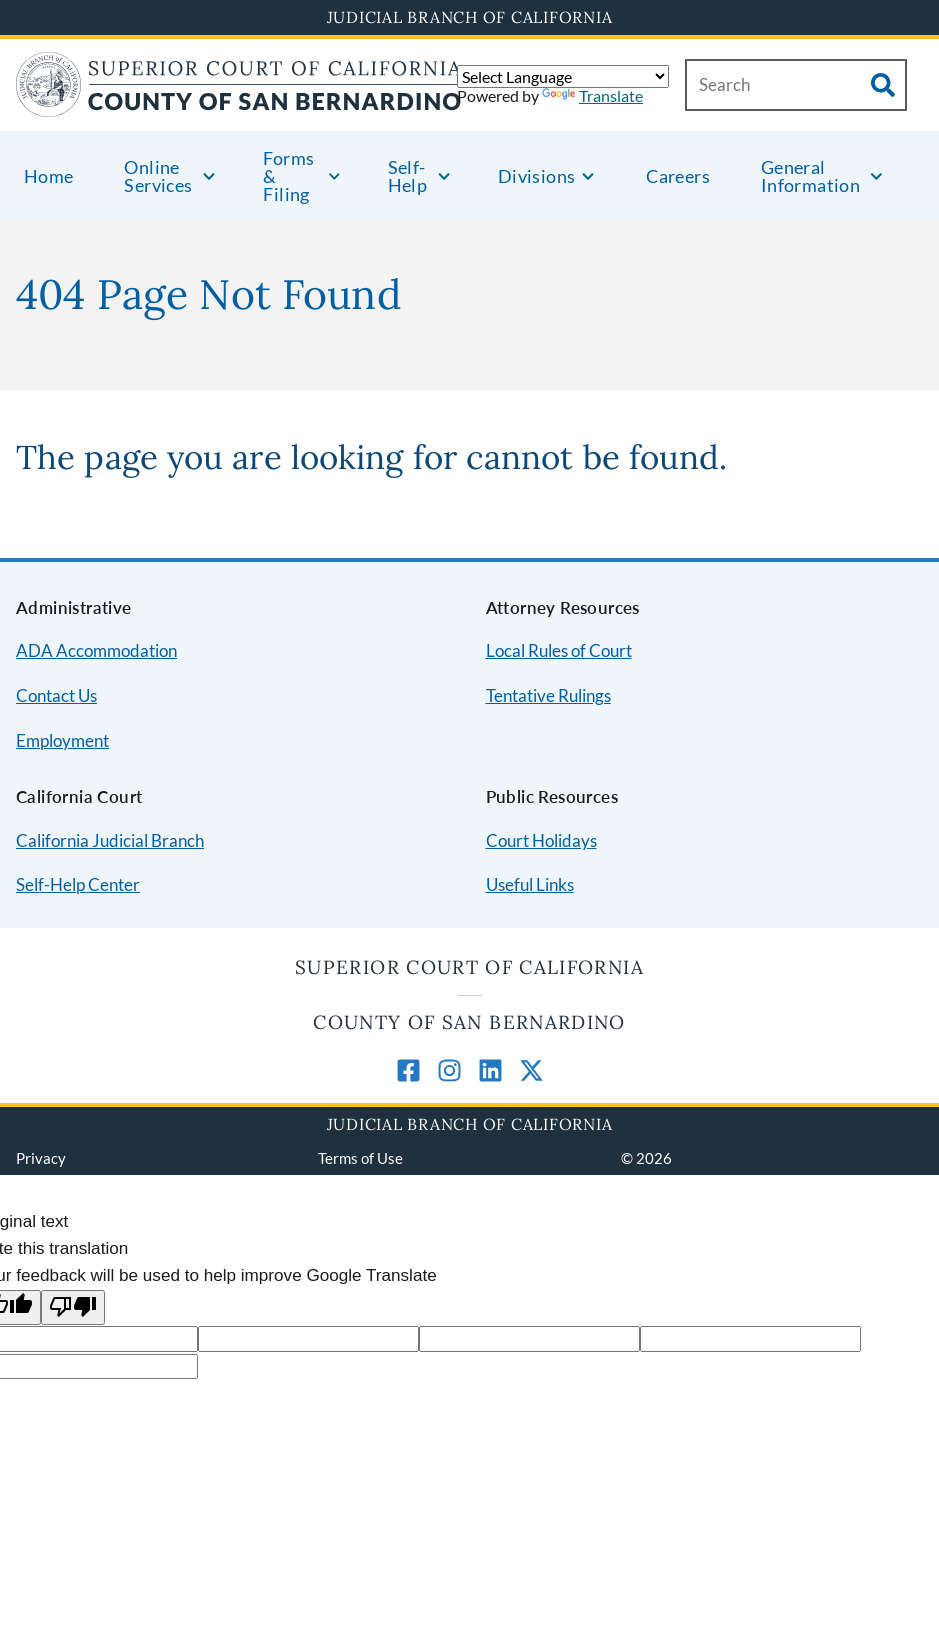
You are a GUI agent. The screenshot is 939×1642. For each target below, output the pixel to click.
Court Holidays (541, 840)
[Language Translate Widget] (563, 76)
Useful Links (530, 884)
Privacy (41, 1158)
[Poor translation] (73, 1307)
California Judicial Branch (110, 840)
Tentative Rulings (548, 695)
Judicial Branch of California (470, 17)
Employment (62, 740)
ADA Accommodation (96, 650)
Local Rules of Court (559, 650)
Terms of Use (360, 1158)
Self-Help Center (78, 884)
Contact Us (56, 695)
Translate (592, 95)
